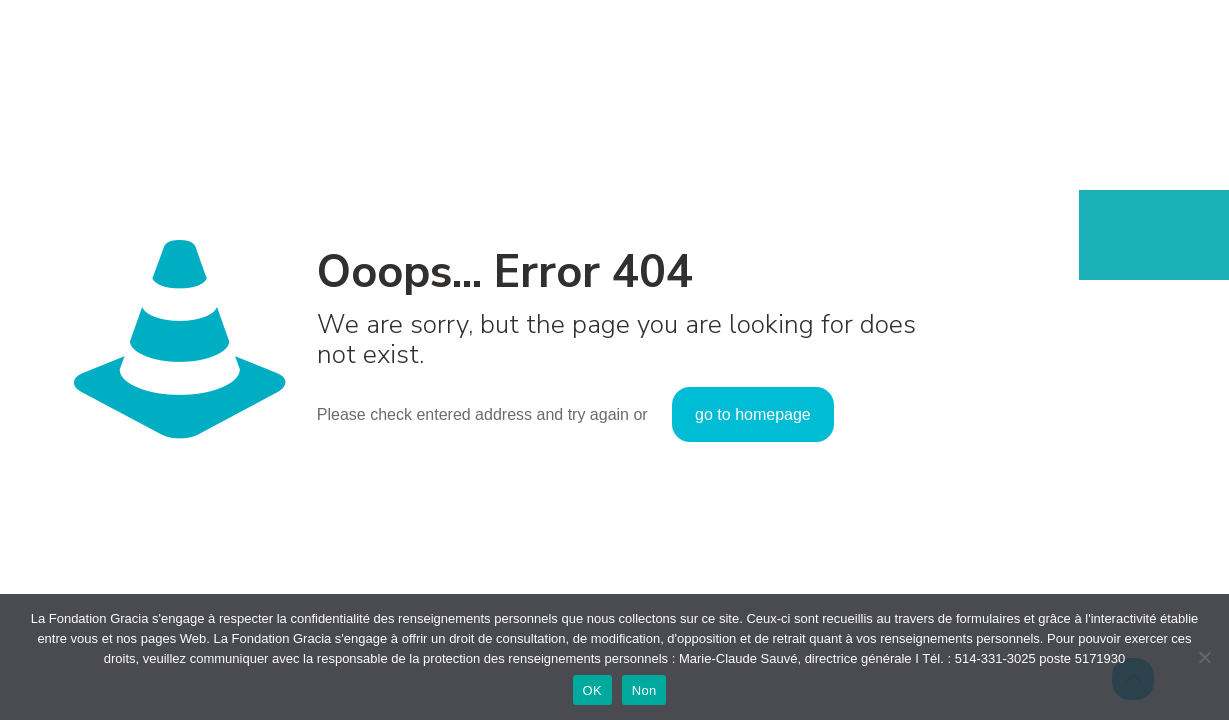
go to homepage (753, 414)
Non (644, 690)
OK (592, 690)
